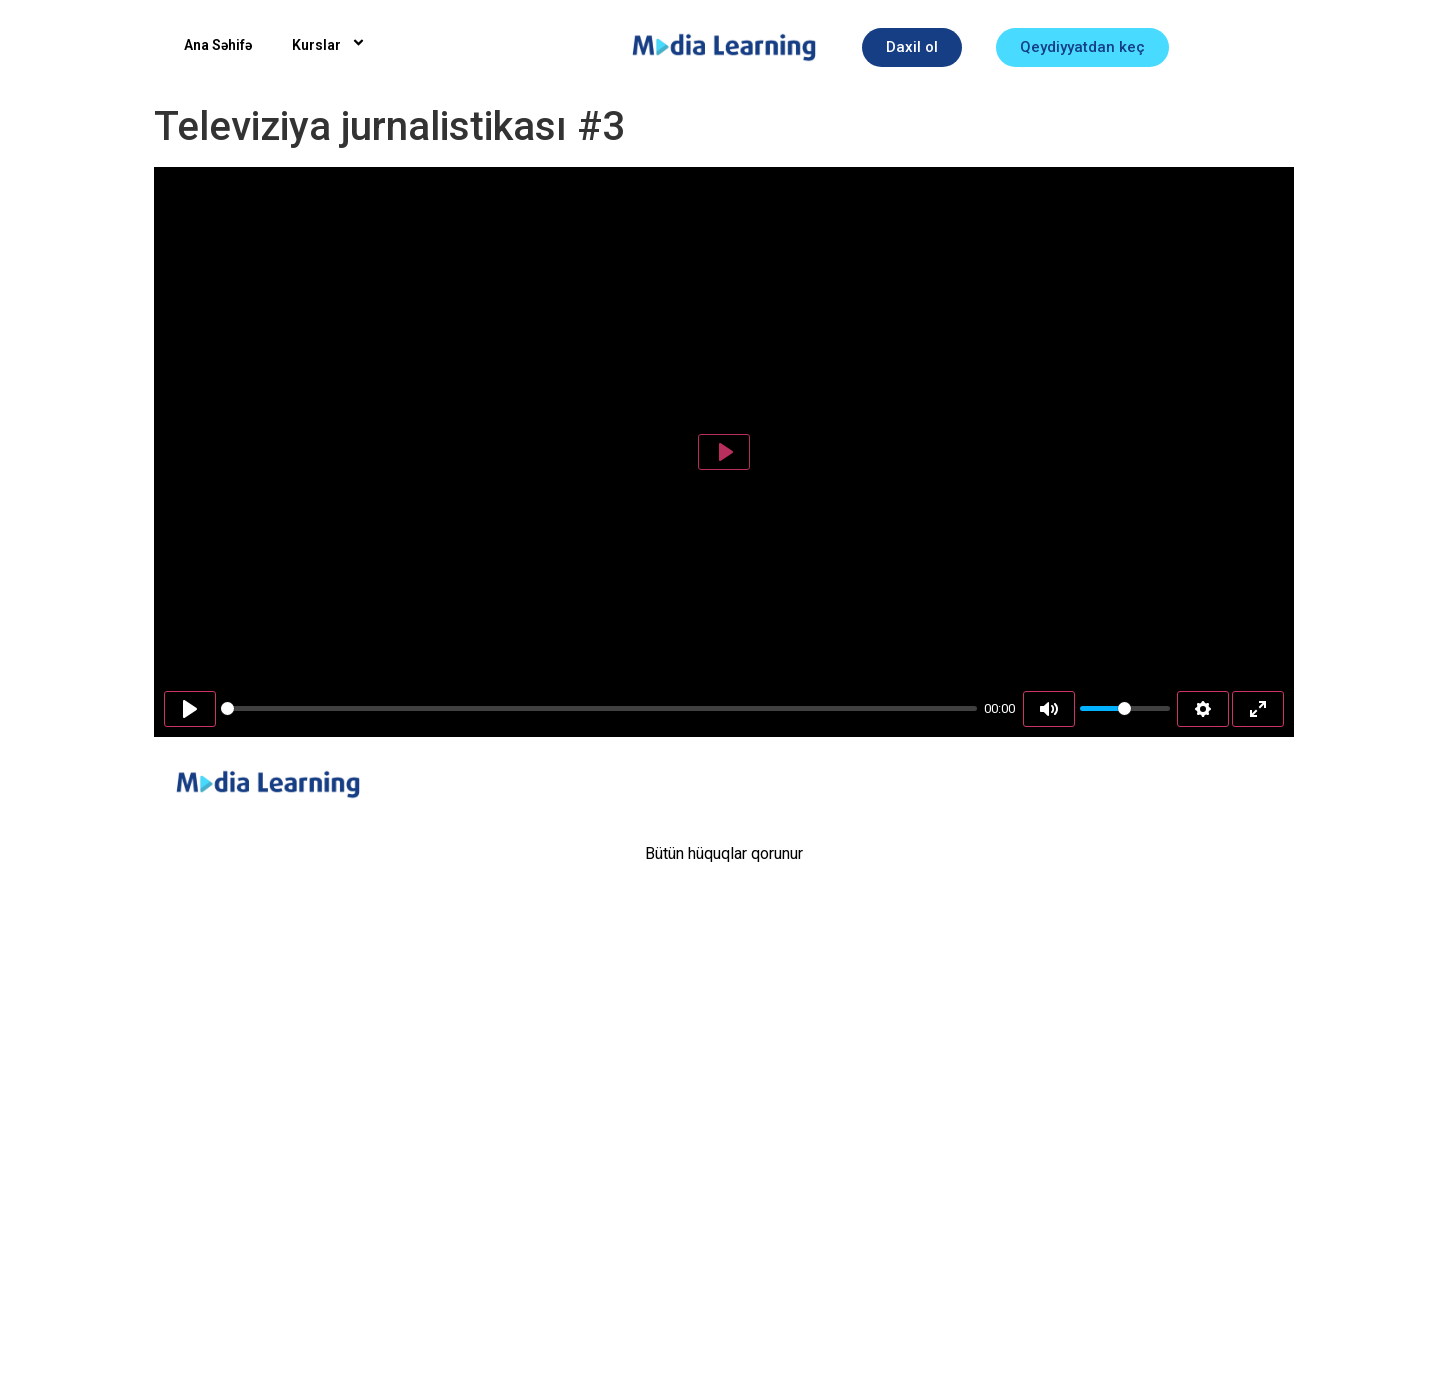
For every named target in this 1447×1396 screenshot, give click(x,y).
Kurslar (331, 45)
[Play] (190, 709)
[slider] (599, 708)
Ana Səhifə (218, 45)
